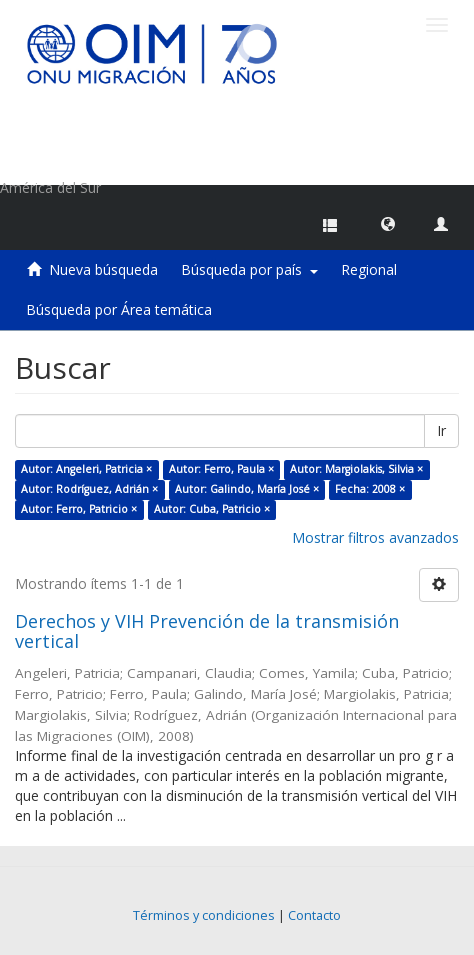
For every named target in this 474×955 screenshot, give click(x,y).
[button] (388, 223)
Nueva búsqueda (103, 269)
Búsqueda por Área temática (119, 309)
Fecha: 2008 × (370, 489)
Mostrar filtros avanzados (375, 537)
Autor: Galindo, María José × (247, 489)
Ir (441, 430)
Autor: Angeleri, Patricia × (86, 469)
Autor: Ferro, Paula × (221, 469)
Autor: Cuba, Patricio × (212, 509)
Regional (369, 269)
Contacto (314, 915)
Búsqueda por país (249, 269)
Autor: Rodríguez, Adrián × (89, 489)
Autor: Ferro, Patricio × (79, 509)
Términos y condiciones (204, 915)
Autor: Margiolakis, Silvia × (356, 469)
